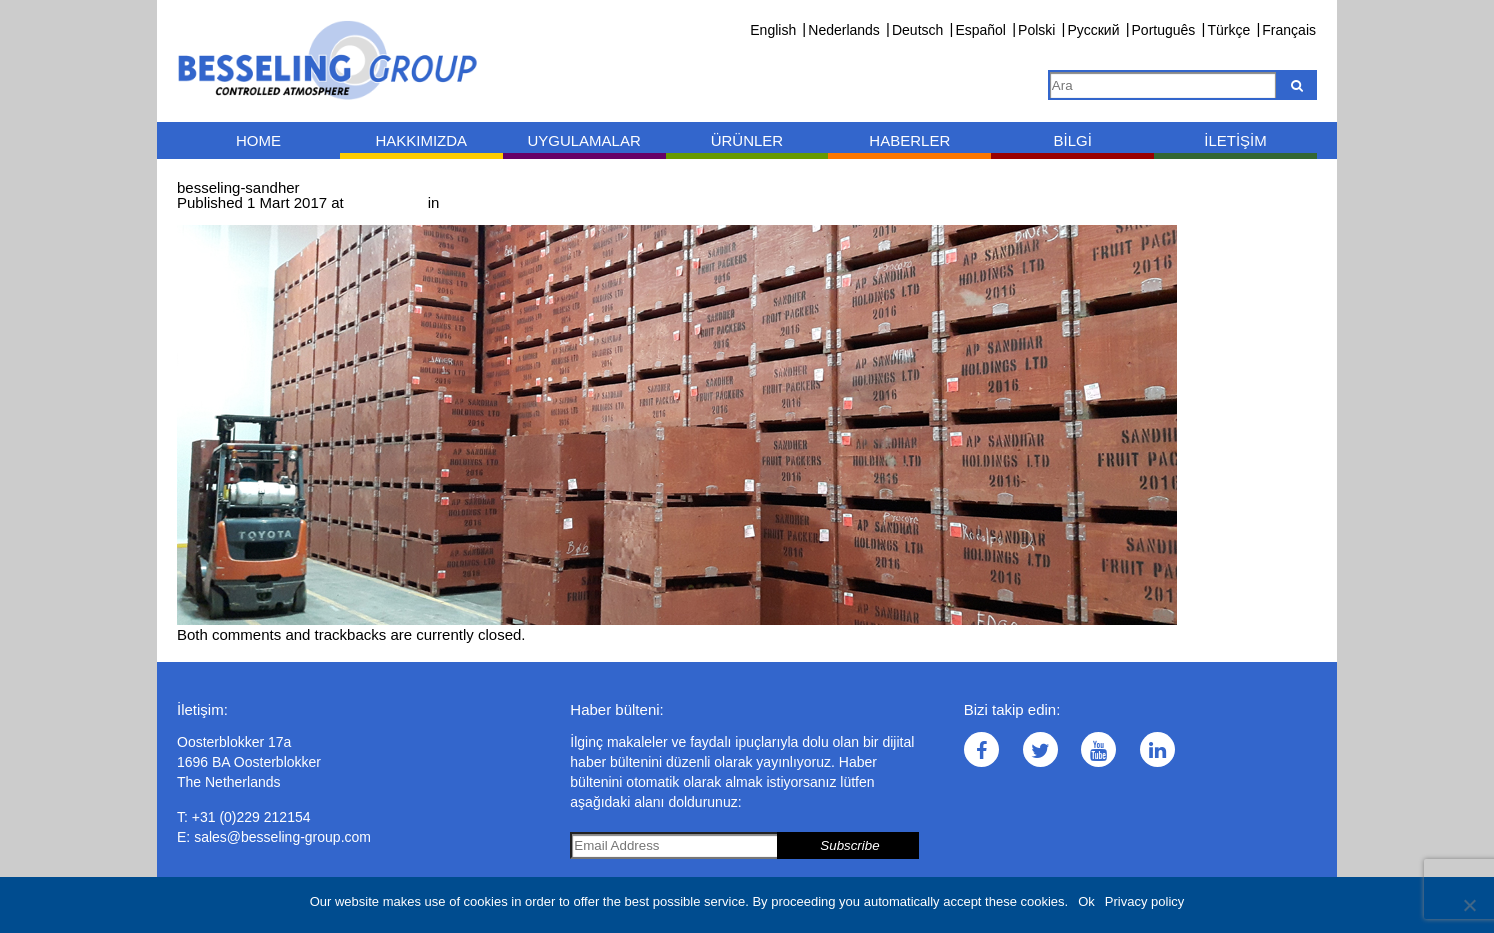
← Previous (216, 217)
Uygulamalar (583, 140)
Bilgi (1072, 140)
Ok (1086, 901)
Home (258, 140)
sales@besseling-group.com (282, 837)
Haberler (909, 140)
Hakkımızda (421, 140)
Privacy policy (1144, 901)
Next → (284, 217)
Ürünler (747, 140)
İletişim (1235, 140)
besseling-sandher (504, 202)
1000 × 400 (386, 202)
